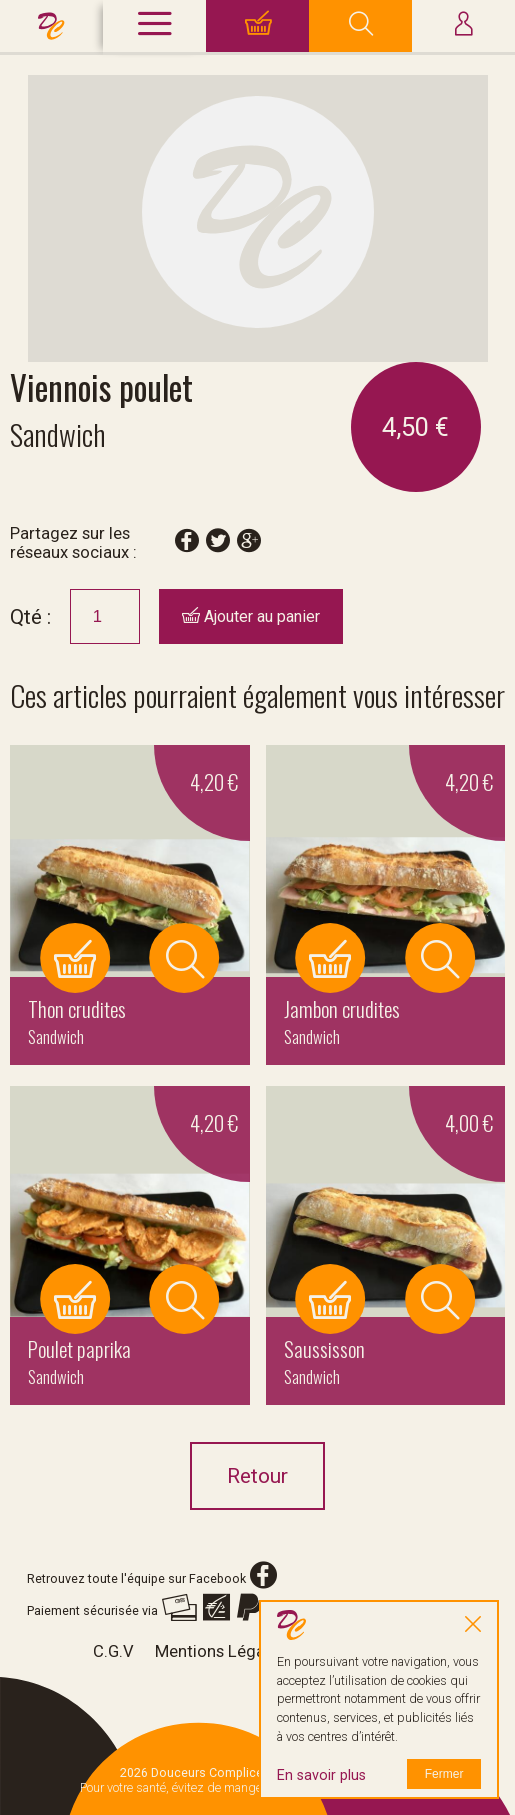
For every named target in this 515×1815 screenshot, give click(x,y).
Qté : (30, 617)
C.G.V (113, 1651)
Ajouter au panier (251, 616)
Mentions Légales (220, 1651)
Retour (257, 1476)
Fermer (444, 1774)
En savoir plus (321, 1775)
